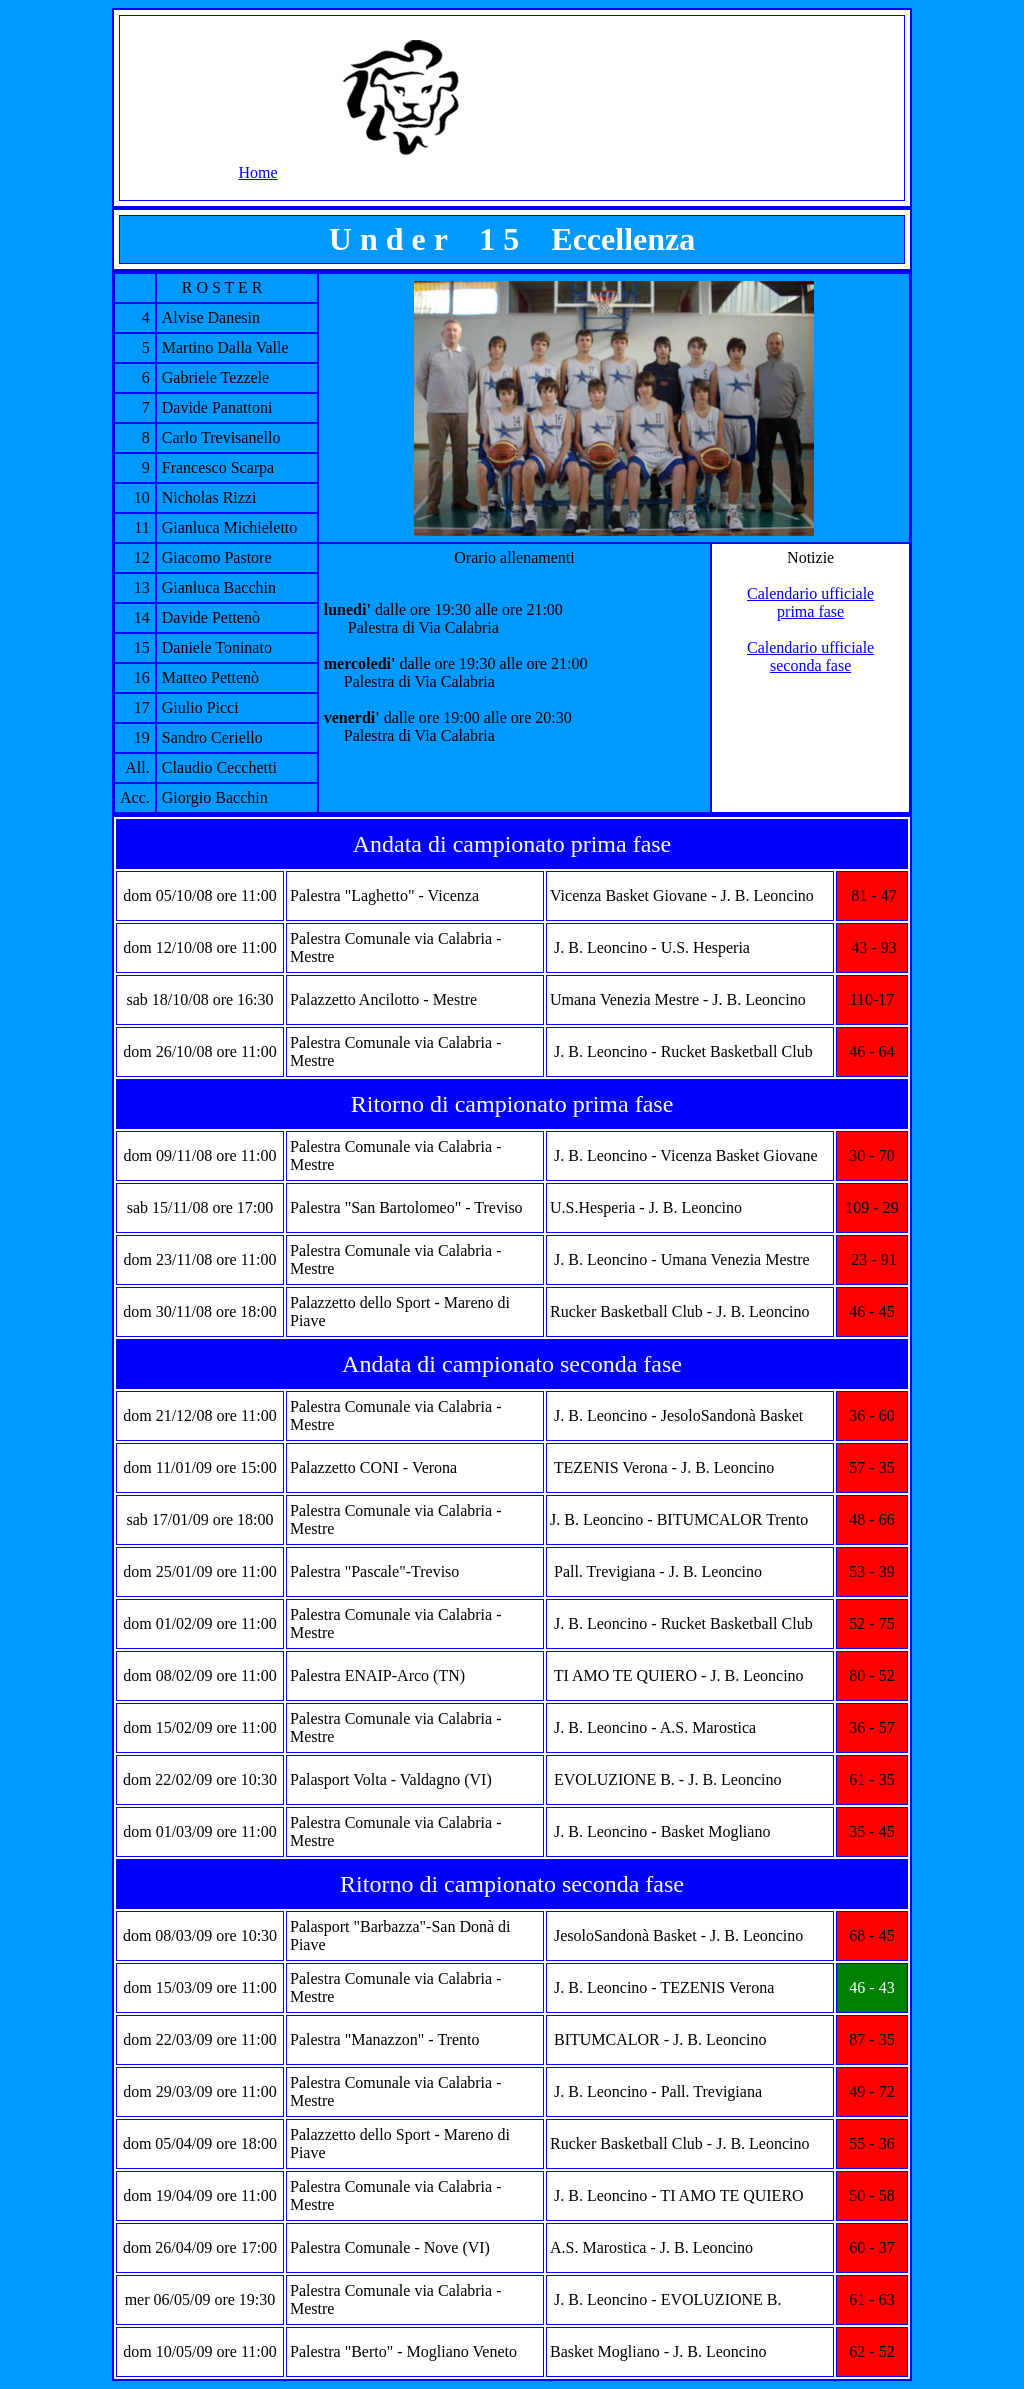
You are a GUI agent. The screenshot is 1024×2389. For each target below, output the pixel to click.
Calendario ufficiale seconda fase (810, 656)
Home (257, 172)
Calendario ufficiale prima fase (810, 602)
